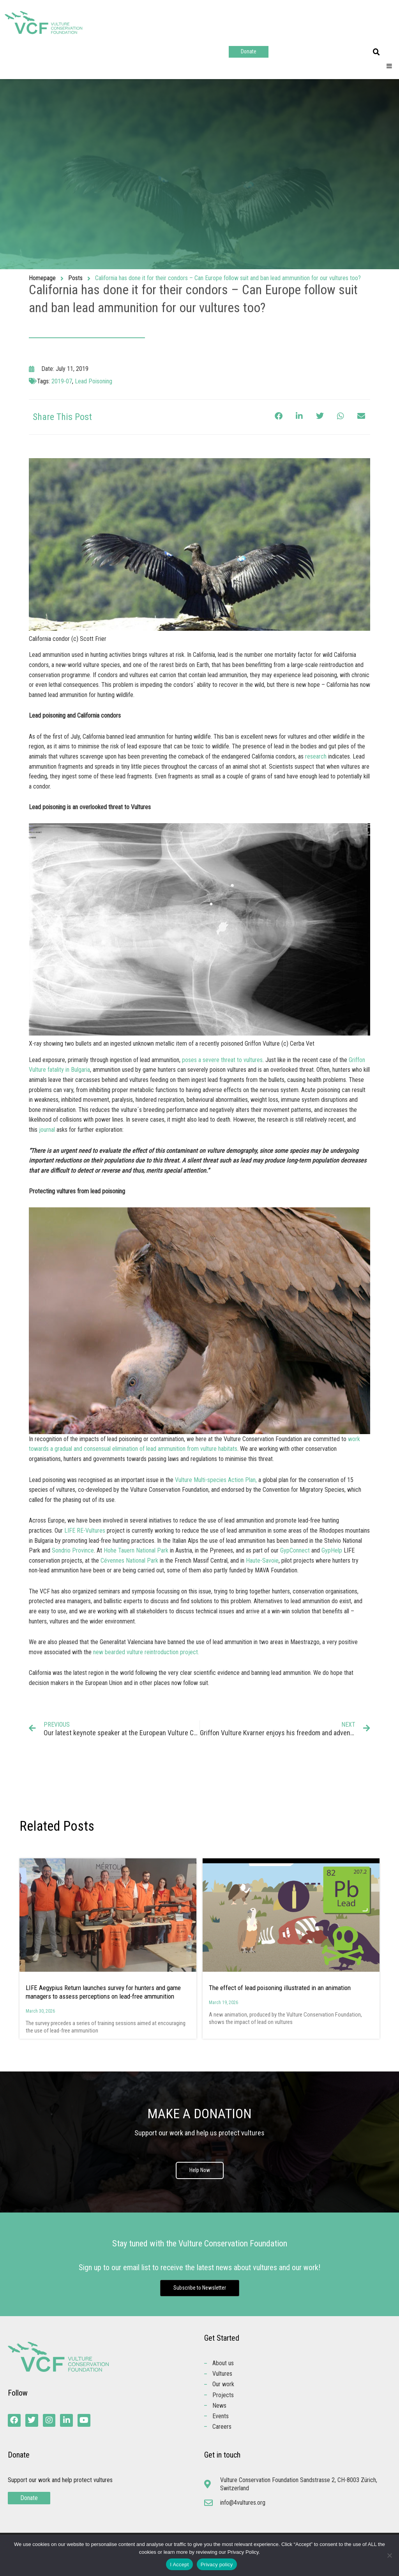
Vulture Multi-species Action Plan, (216, 1480)
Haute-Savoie (262, 1560)
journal (47, 1129)
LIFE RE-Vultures (84, 1530)
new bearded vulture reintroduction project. (146, 1652)
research (316, 756)
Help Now (199, 2170)
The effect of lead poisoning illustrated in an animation (280, 1988)
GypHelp (331, 1550)
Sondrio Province (73, 1550)
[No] (389, 2555)
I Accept (179, 2564)
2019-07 (61, 381)
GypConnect (295, 1550)
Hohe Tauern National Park (136, 1550)
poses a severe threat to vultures (222, 1060)
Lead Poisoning (93, 381)
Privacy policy (217, 2564)
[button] (376, 52)
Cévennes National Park (129, 1560)
